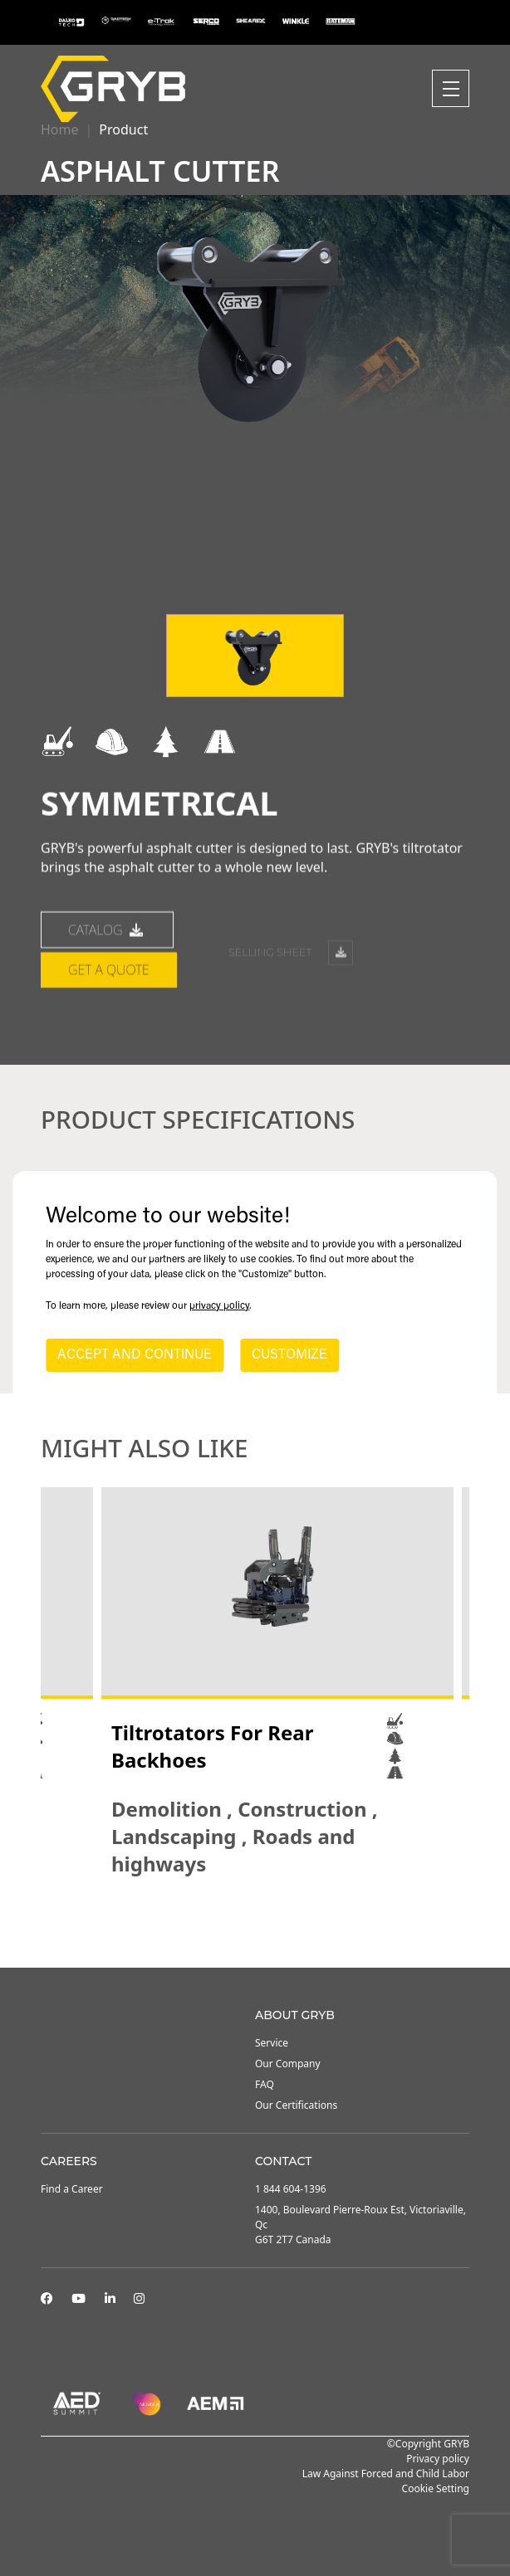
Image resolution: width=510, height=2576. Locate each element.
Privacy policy (437, 2459)
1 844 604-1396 (290, 2189)
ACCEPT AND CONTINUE (134, 1355)
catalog (107, 997)
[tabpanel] (277, 1682)
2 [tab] (247, 1923)
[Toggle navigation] (450, 88)
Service (271, 2043)
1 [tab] (230, 1923)
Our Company (288, 2063)
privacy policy (219, 1306)
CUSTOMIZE (289, 1355)
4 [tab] (280, 1923)
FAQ (264, 2084)
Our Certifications (296, 2105)
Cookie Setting (435, 2488)
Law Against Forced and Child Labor (385, 2473)
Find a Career (72, 2189)
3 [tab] (263, 1923)
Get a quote (109, 1037)
